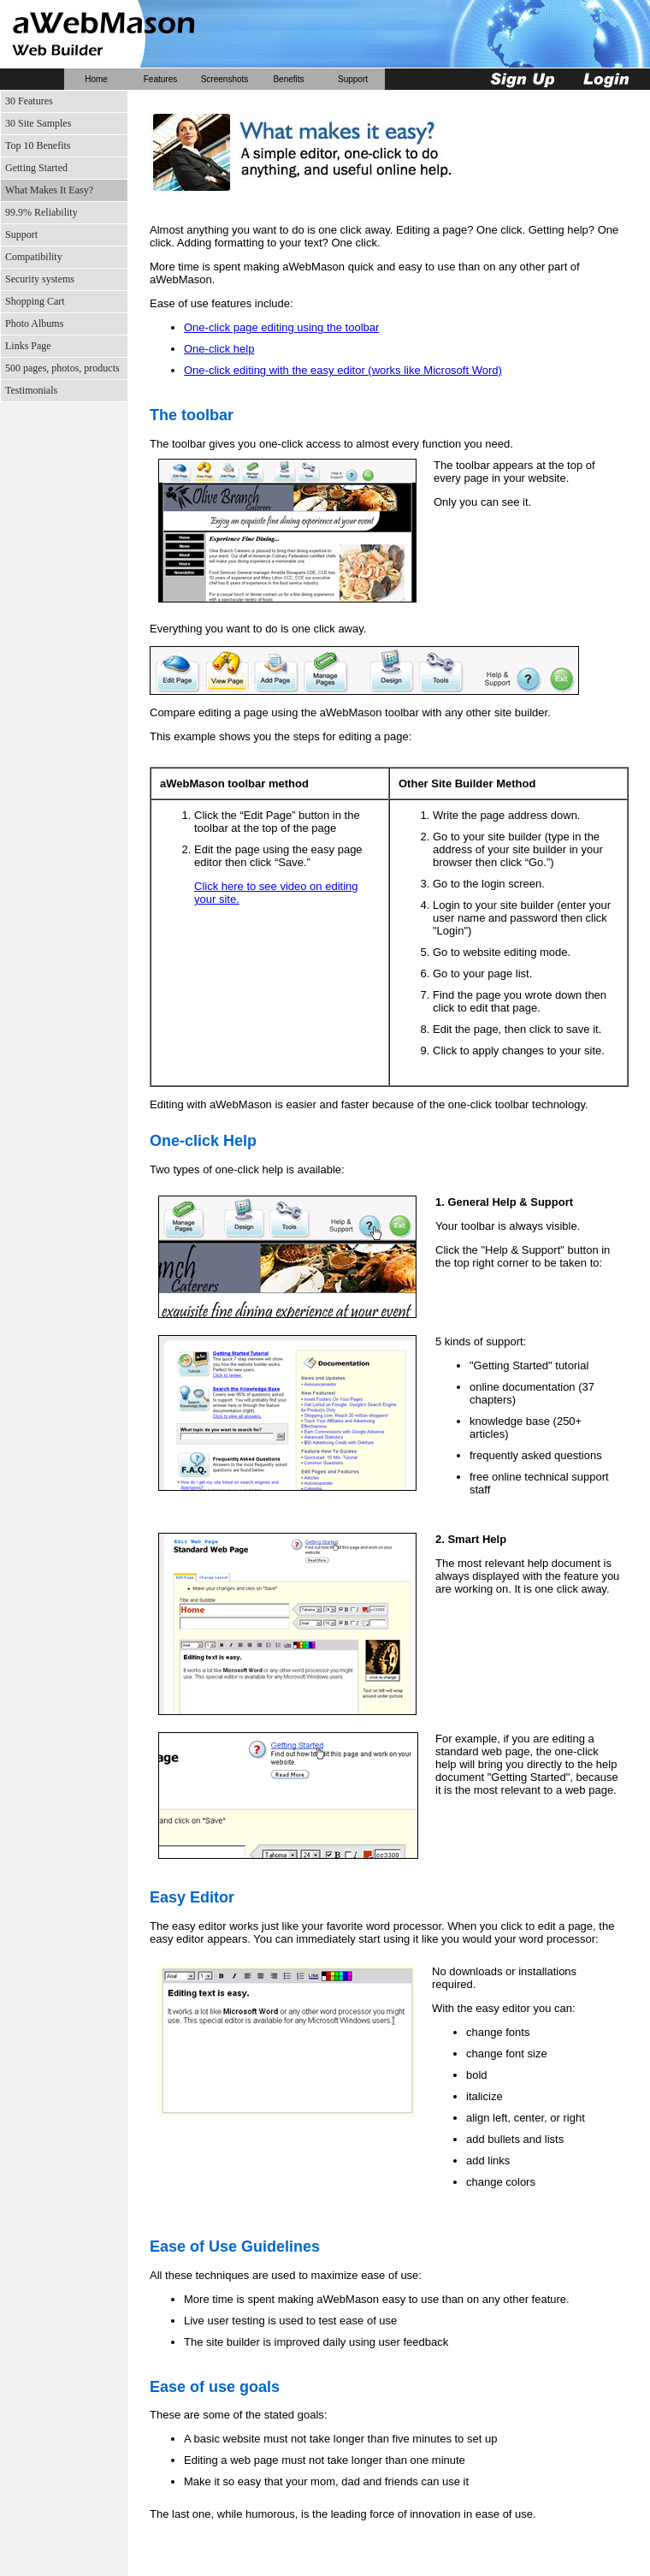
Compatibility (33, 257)
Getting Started (36, 168)
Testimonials (31, 390)
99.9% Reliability (41, 212)
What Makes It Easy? (49, 190)
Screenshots (225, 79)
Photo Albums (34, 323)
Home (96, 79)
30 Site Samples (38, 123)
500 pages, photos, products (62, 368)
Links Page (28, 346)
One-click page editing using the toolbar (281, 327)
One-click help (219, 348)
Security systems (39, 279)
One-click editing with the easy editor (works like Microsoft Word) (343, 370)
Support (353, 79)
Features (160, 79)
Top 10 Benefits (37, 145)
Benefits (288, 79)
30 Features (29, 101)
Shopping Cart (35, 301)
